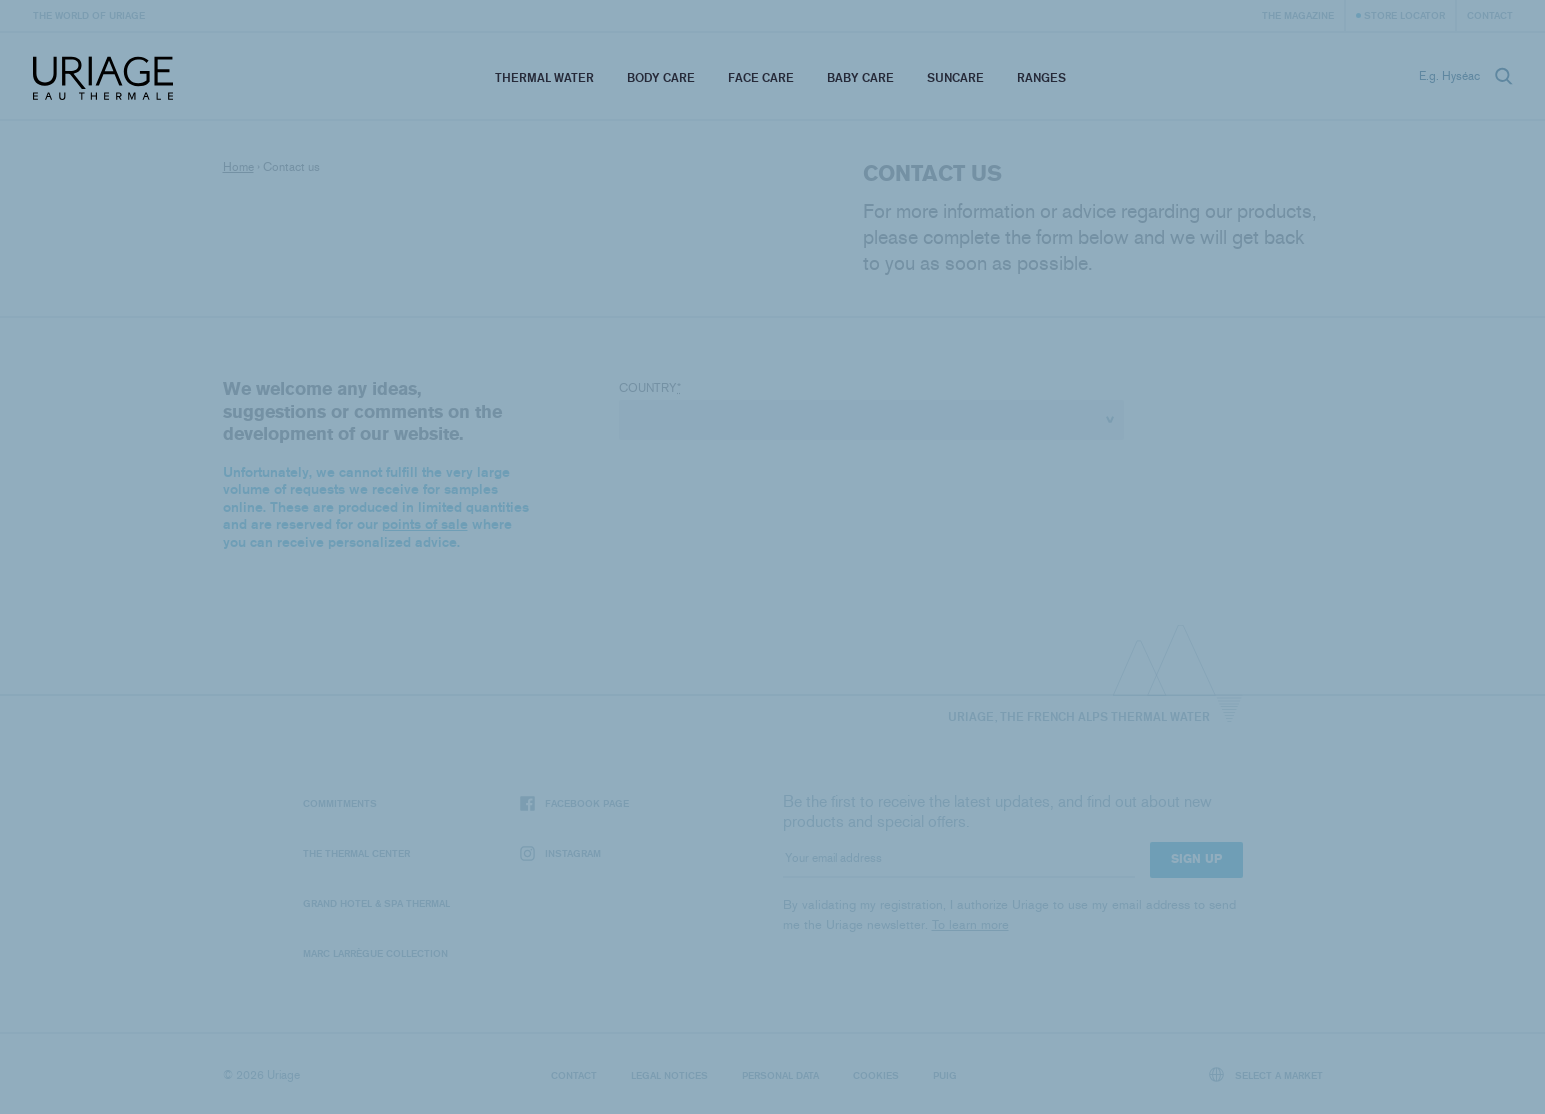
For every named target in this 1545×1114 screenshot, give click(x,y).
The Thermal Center (356, 853)
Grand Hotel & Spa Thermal (376, 903)
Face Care (761, 77)
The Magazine (1298, 15)
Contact (1490, 15)
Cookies (876, 1075)
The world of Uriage (89, 15)
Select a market (1266, 1074)
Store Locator (1404, 15)
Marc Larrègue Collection (375, 953)
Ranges (1041, 77)
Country (650, 388)
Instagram (560, 853)
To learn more (970, 924)
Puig (945, 1075)
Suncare (955, 77)
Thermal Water (544, 77)
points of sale (425, 524)
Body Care (661, 77)
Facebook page (574, 803)
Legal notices (669, 1075)
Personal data (780, 1075)
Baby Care (860, 77)
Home (238, 167)
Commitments (340, 803)
